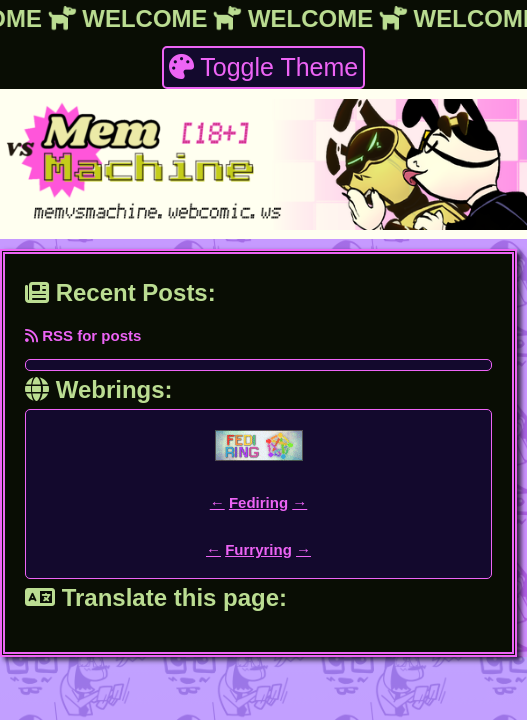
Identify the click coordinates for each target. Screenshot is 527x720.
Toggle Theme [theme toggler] (263, 67)
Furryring (258, 549)
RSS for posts (83, 335)
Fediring (258, 502)
